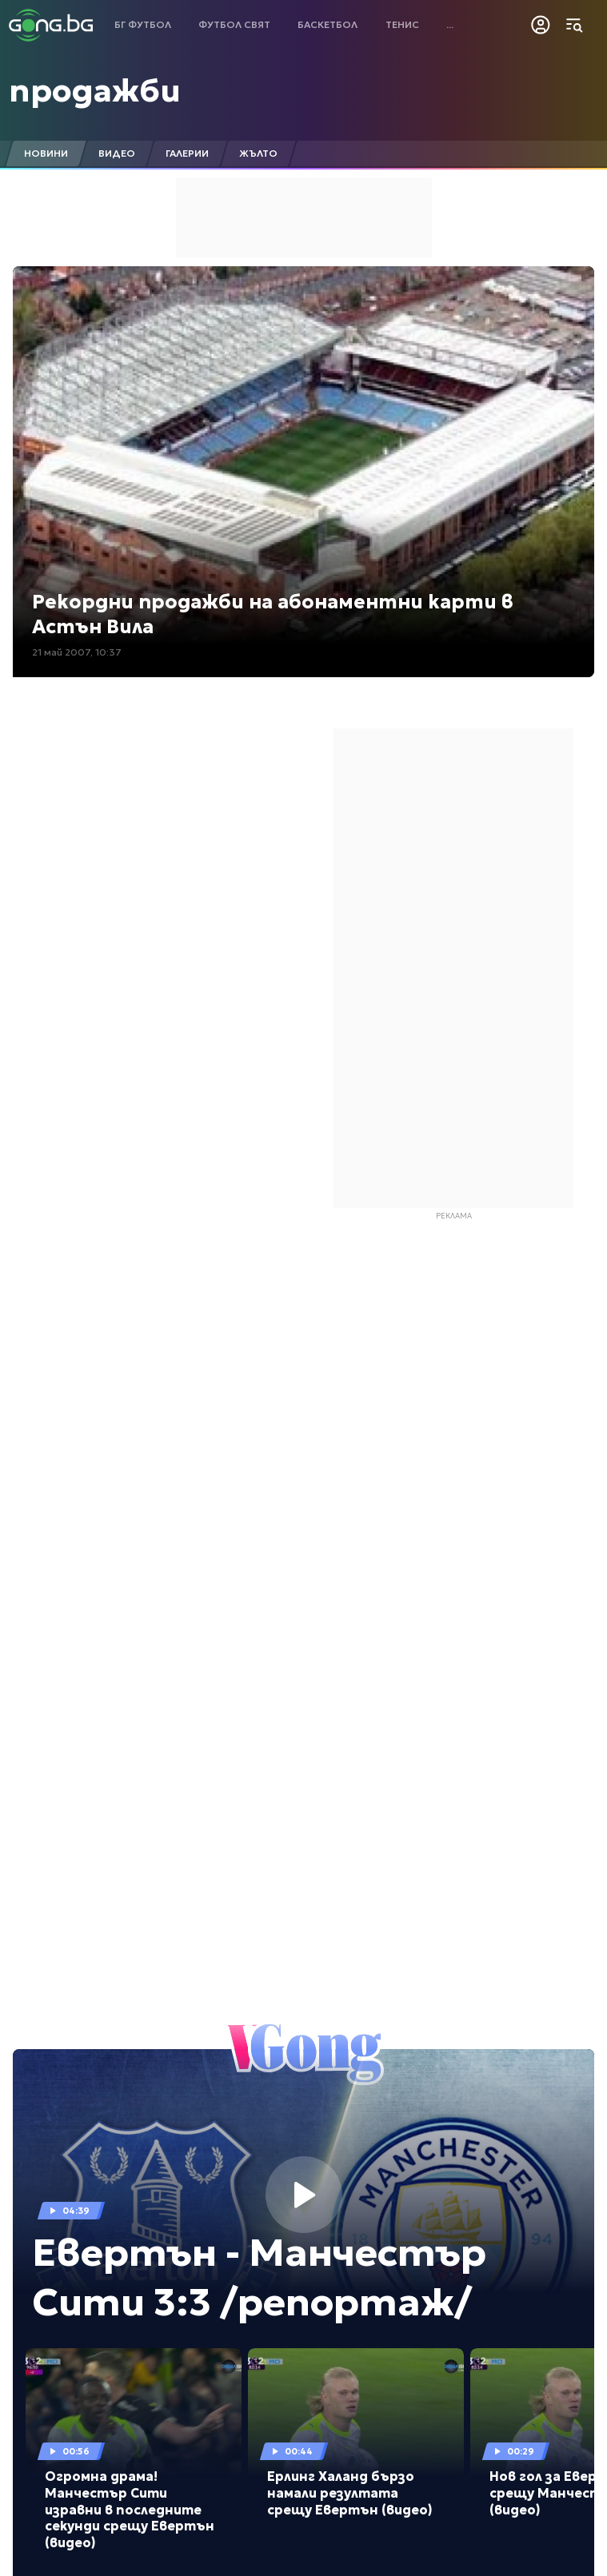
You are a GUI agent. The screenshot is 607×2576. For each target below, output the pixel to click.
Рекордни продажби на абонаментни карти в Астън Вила (272, 614)
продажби (95, 90)
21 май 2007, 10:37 (77, 652)
